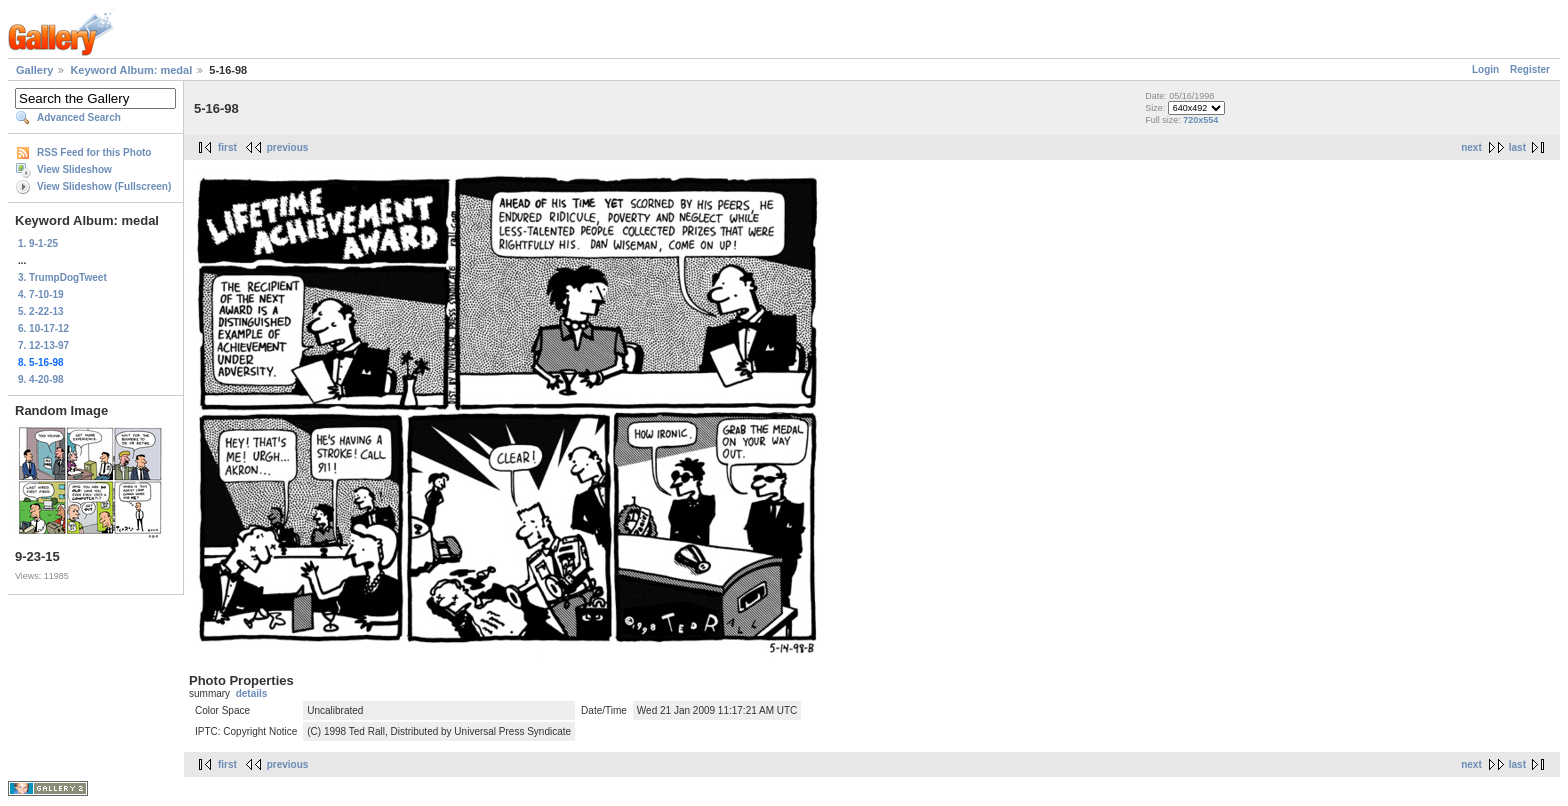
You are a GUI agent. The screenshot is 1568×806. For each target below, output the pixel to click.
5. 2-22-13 (41, 311)
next (1471, 147)
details (252, 693)
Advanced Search (79, 117)
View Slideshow (74, 169)
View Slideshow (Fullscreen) (104, 186)
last (1517, 147)
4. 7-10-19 (41, 294)
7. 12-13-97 (43, 345)
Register (1530, 69)
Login (1485, 69)
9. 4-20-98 (41, 379)
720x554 (1200, 120)
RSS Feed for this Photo (94, 152)
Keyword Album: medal (131, 70)
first (227, 147)
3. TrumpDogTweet (62, 277)
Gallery (34, 70)
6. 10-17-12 (43, 328)
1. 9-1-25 (38, 243)
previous (288, 147)
